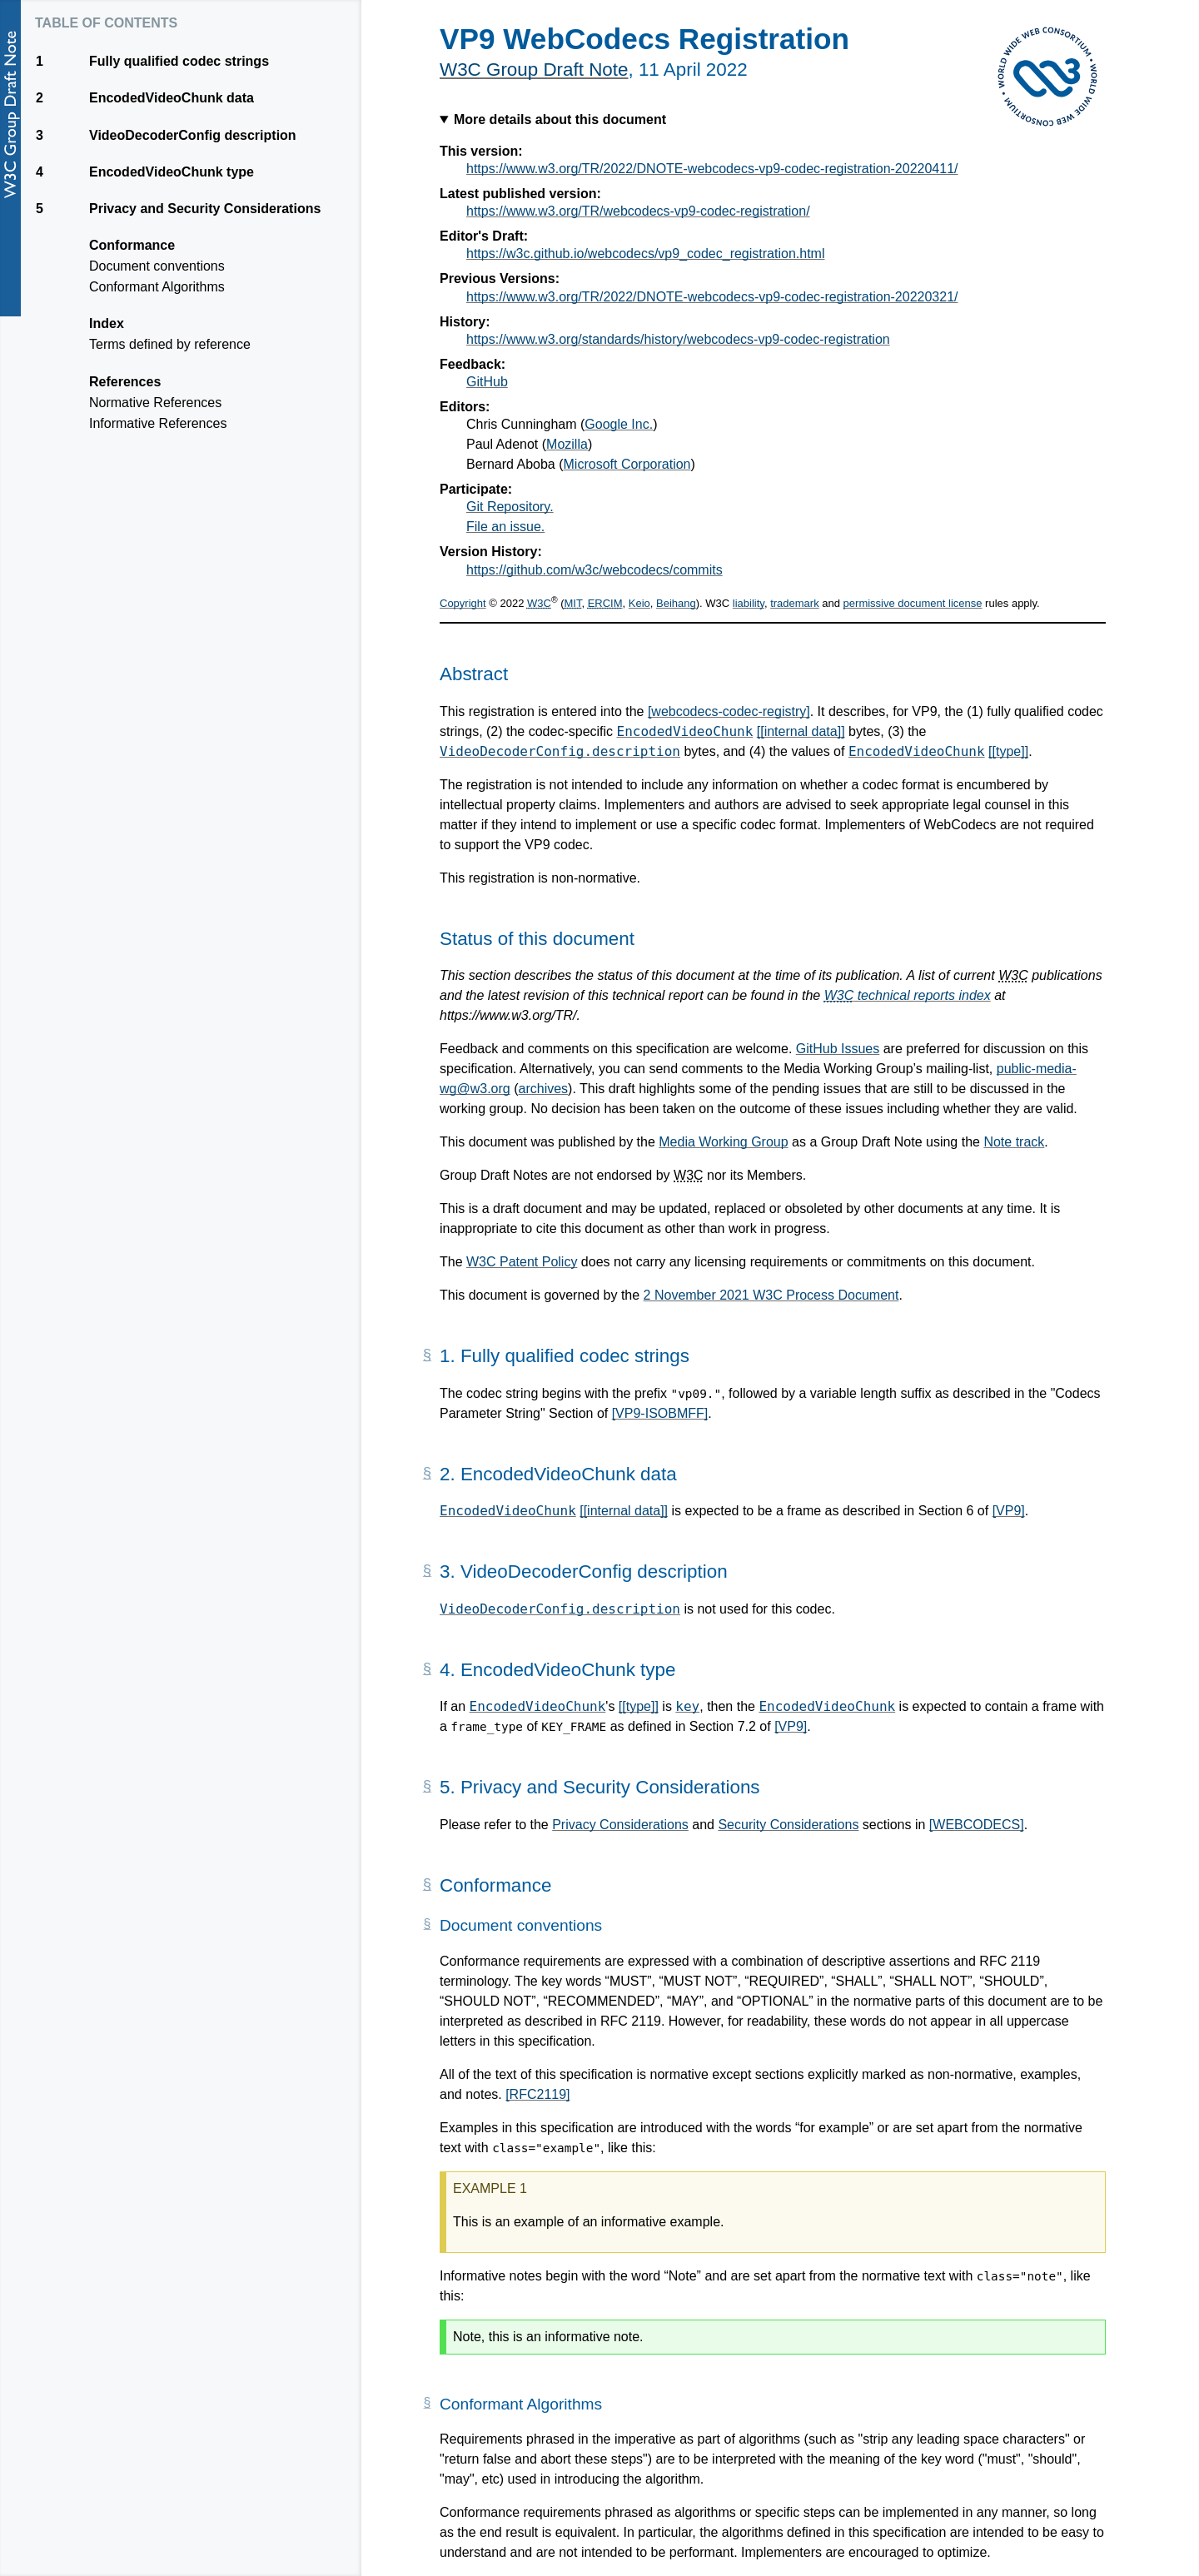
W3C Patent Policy (521, 1262)
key (687, 1706)
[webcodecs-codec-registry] (729, 711)
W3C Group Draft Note (534, 69)
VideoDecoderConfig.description (560, 751)
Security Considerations (788, 1825)
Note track (1013, 1142)
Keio (639, 603)
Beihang (676, 603)
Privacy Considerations (620, 1825)
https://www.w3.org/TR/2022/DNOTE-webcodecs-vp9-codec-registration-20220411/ (712, 169)
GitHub (487, 382)
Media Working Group (723, 1142)
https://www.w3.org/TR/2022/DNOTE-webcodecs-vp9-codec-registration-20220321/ (712, 297)
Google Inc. (619, 424)
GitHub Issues (837, 1049)
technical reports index (907, 995)
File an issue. (505, 527)
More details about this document (560, 119)
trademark (794, 603)
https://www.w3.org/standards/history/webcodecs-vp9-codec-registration (678, 339)
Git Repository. (510, 507)
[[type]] (1008, 751)
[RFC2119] (537, 2094)
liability (748, 603)
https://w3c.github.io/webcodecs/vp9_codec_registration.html (645, 253)
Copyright (463, 603)
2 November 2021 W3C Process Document (771, 1295)
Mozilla (567, 444)
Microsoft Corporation (627, 464)
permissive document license (913, 603)
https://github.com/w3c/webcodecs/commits (594, 570)
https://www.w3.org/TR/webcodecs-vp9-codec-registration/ (638, 211)
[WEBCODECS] (976, 1825)
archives (544, 1089)
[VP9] (1009, 1511)
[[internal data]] (801, 731)
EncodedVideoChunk (685, 731)
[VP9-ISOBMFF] (660, 1413)
